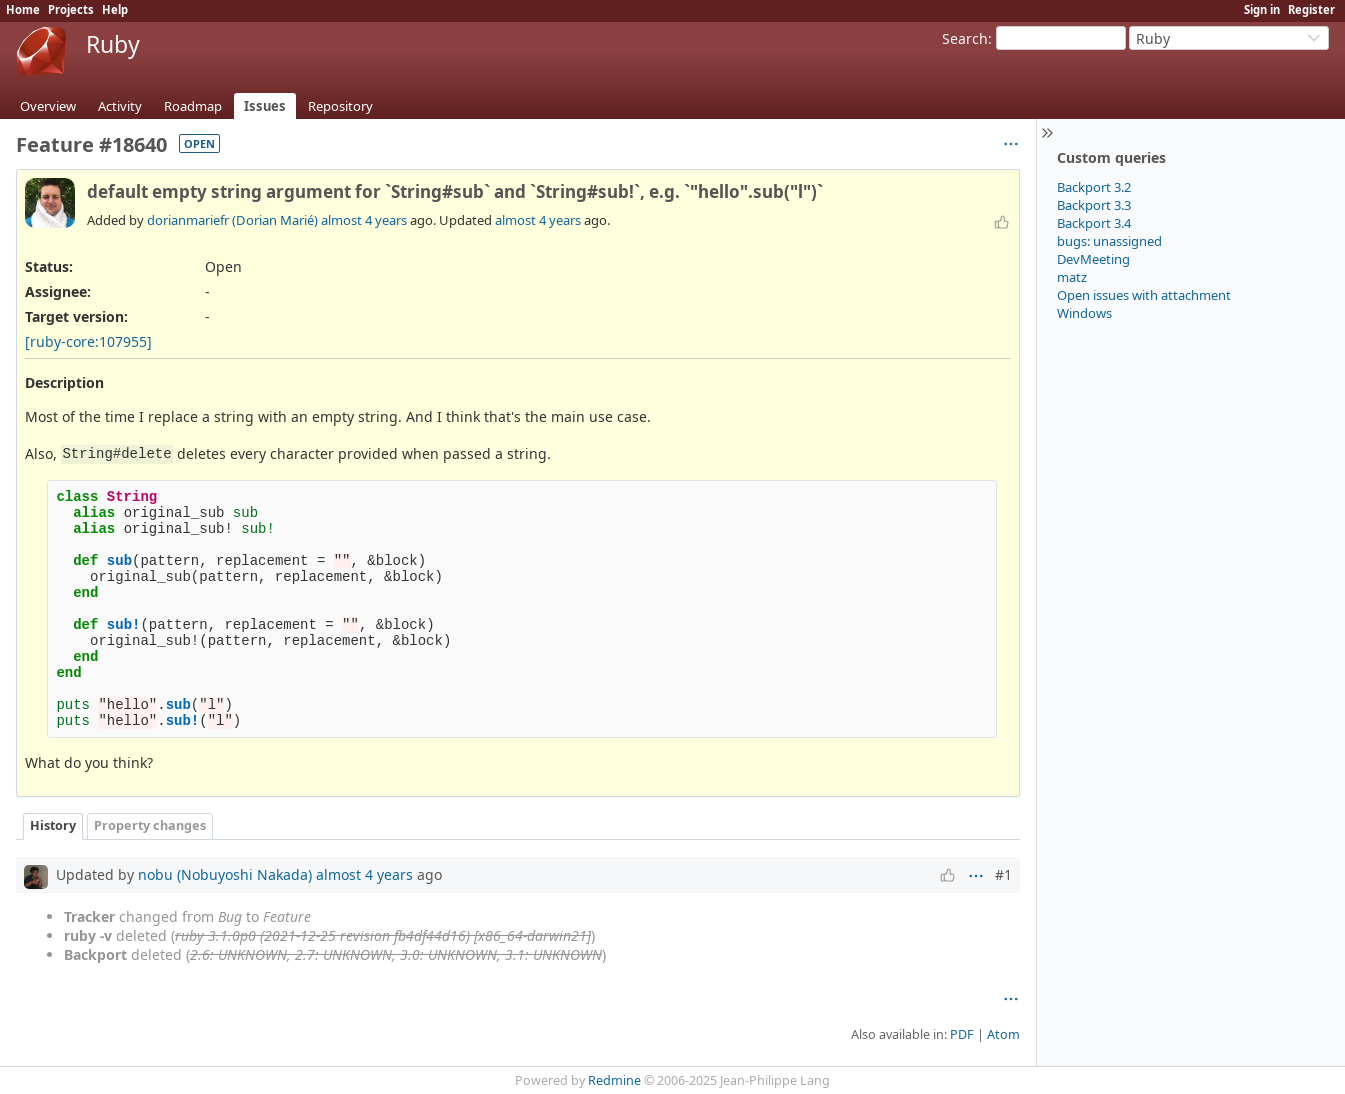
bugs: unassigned (1109, 241)
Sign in (1262, 9)
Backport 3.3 (1094, 205)
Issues (265, 106)
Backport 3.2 (1094, 187)
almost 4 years (364, 220)
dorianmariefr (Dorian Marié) (232, 220)
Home (23, 9)
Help (115, 9)
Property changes (150, 825)
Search (965, 38)
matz (1072, 277)
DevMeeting (1093, 259)
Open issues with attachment (1144, 295)
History (53, 825)
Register (1311, 9)
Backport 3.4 (1094, 223)
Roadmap (193, 106)
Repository (340, 106)
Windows (1084, 313)
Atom (1003, 1034)
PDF (962, 1034)
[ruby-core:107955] (88, 341)
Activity (120, 106)
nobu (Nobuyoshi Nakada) (225, 874)
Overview (48, 106)
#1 (1003, 874)
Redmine (614, 1080)
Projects (71, 9)
